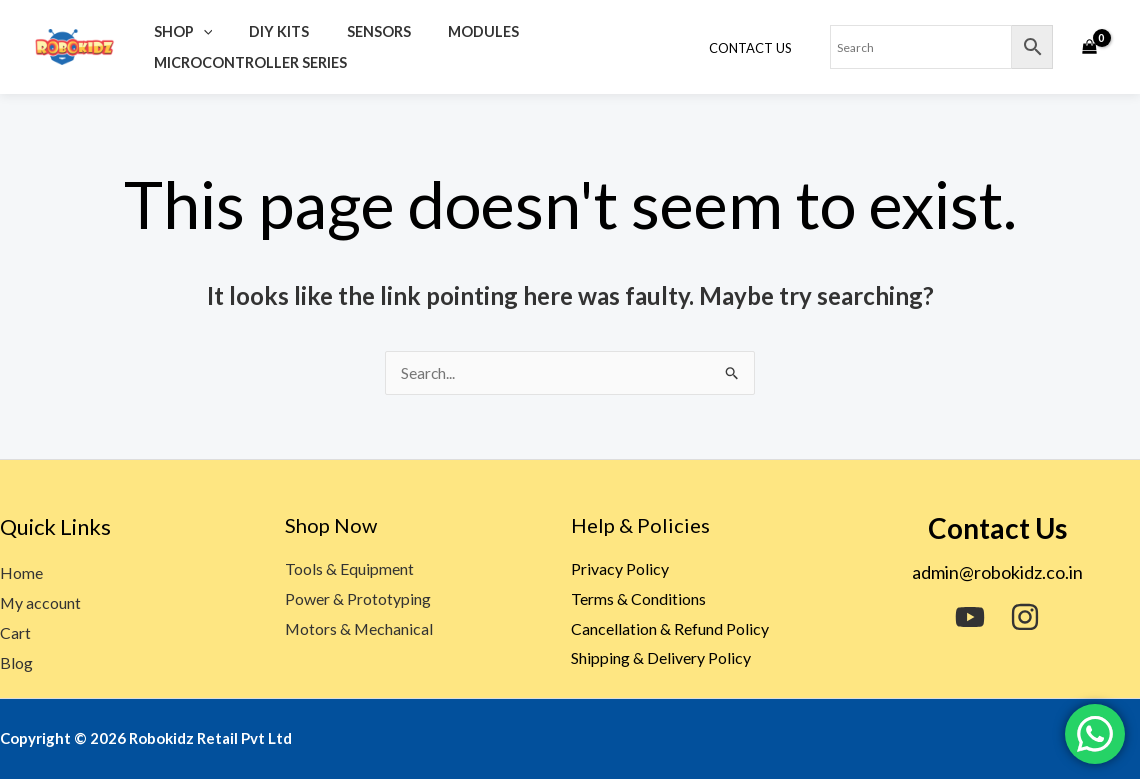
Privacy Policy (620, 569)
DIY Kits (267, 31)
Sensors (358, 31)
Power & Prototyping (358, 599)
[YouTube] (970, 618)
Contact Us (755, 48)
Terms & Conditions (638, 599)
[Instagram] (1025, 618)
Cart (15, 633)
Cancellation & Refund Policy (670, 628)
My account (41, 603)
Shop (178, 31)
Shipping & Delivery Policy (661, 658)
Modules (453, 31)
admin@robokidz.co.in (997, 573)
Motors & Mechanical (360, 628)
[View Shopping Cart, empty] (1089, 47)
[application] (198, 31)
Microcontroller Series (245, 62)
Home (21, 573)
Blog (16, 662)
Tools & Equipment (349, 569)
